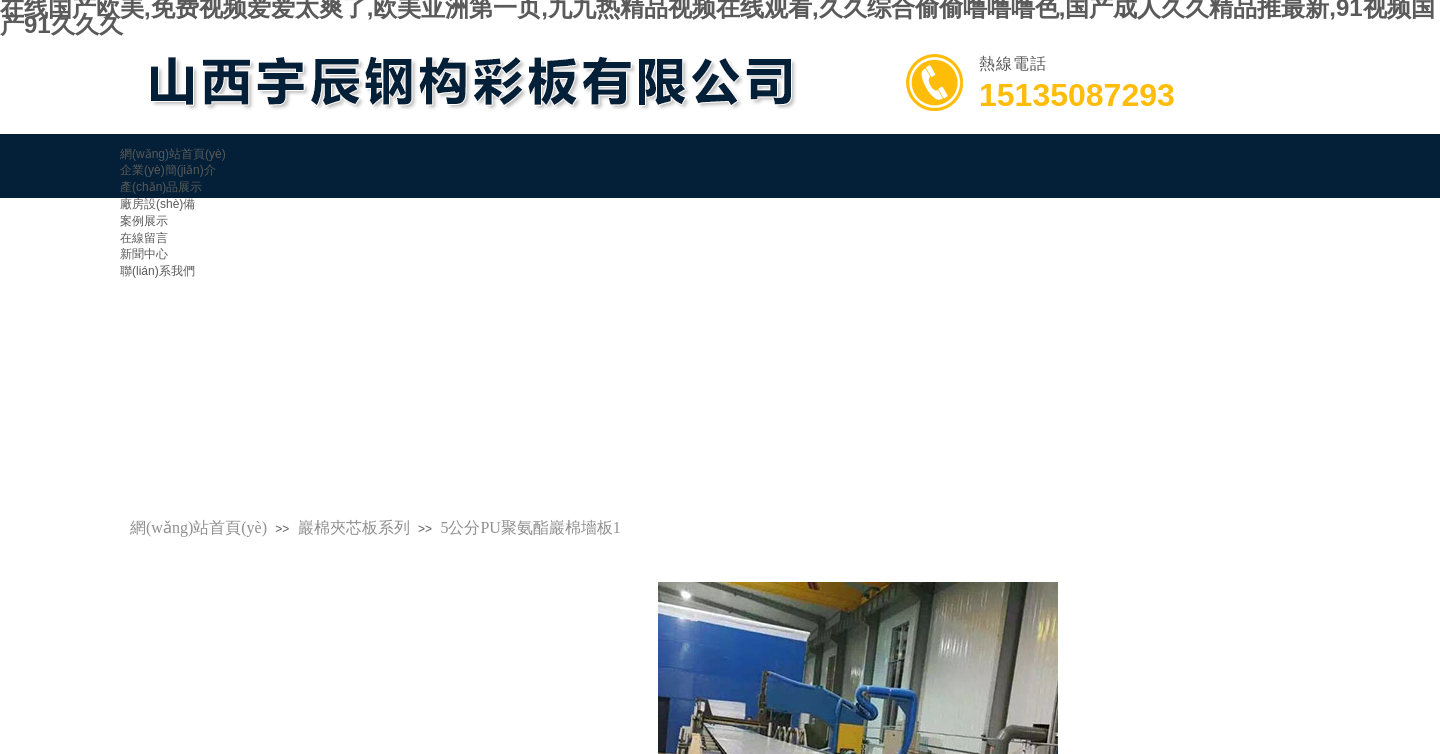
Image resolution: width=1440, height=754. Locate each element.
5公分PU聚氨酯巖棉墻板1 (530, 527)
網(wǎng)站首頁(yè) (198, 527)
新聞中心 (144, 254)
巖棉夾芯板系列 (354, 527)
